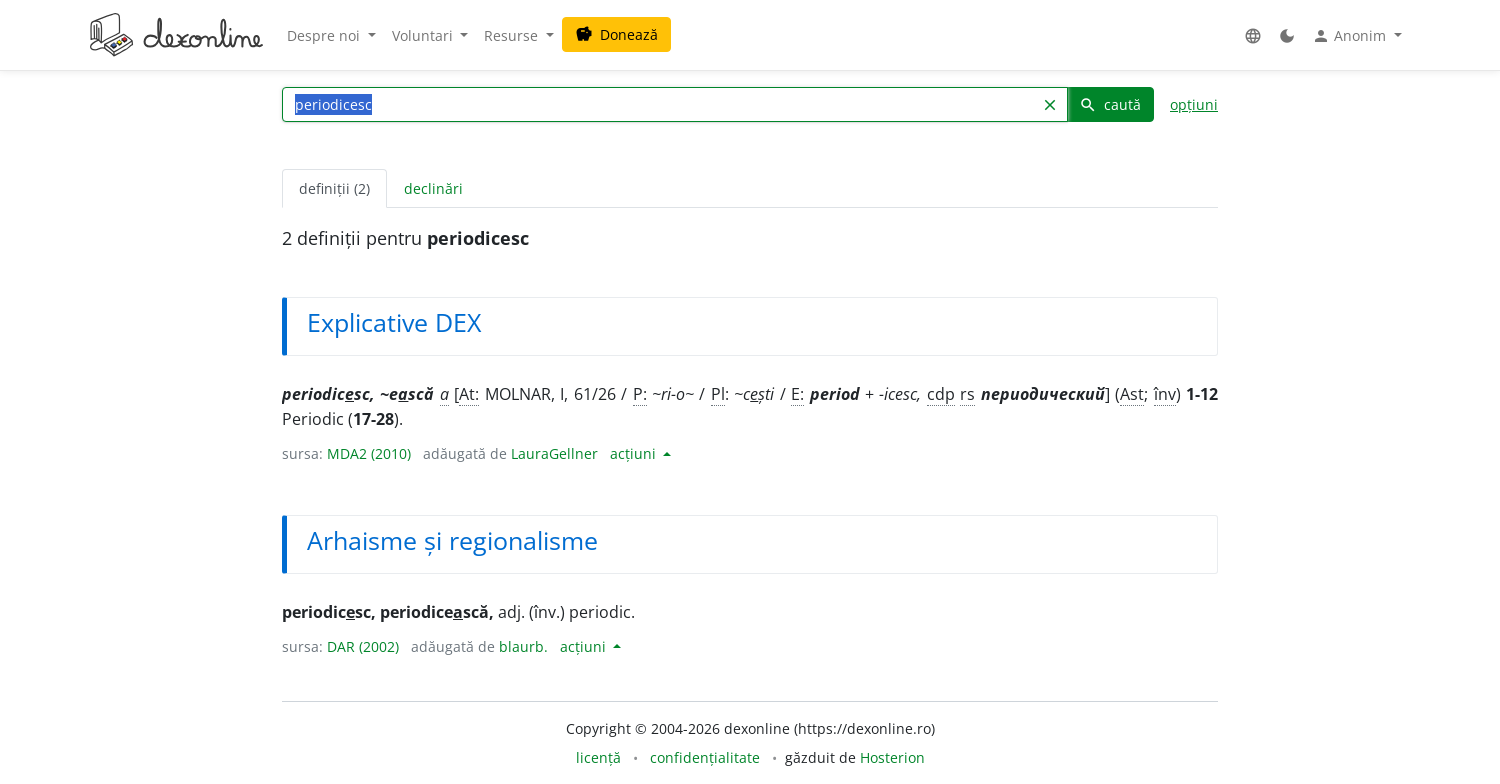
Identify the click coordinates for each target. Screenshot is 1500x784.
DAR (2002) (363, 646)
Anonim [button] (1351, 36)
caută (1110, 104)
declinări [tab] (433, 188)
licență (598, 757)
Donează (616, 34)
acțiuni (635, 453)
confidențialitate (705, 757)
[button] (1253, 35)
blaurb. (523, 646)
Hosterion (892, 757)
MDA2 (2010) (369, 453)
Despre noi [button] (325, 35)
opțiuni (1194, 104)
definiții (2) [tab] (334, 188)
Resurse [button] (513, 35)
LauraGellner (554, 453)
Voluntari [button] (424, 35)
